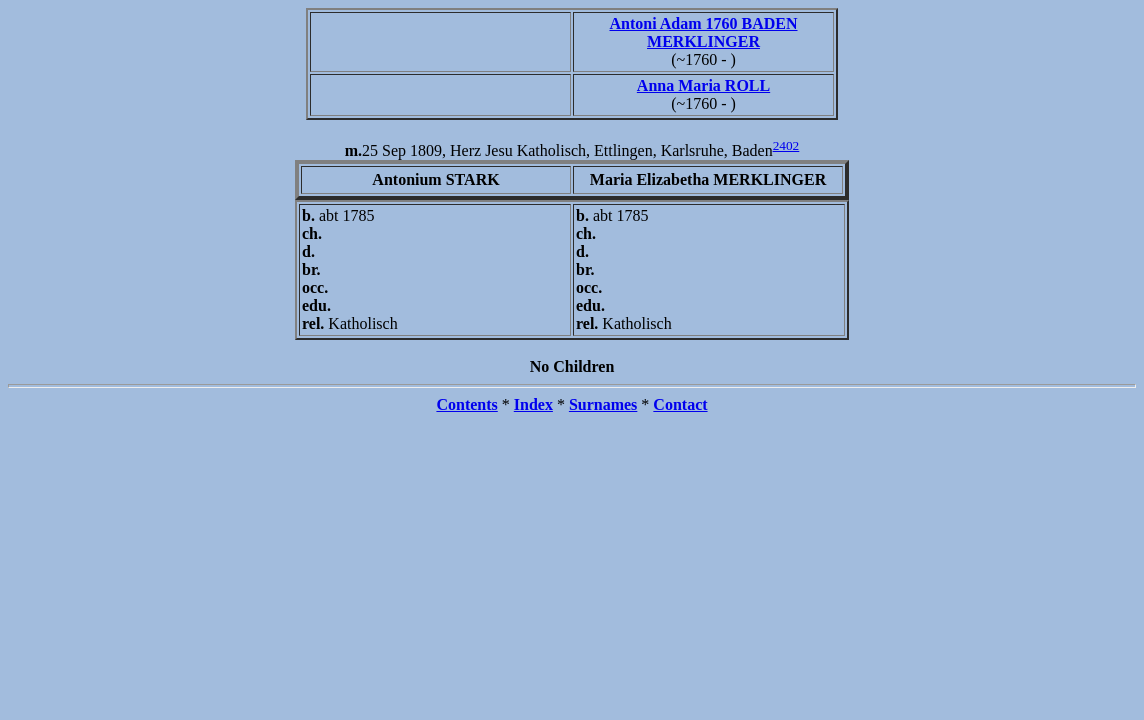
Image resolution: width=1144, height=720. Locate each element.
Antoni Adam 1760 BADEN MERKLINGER (703, 32)
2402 (786, 145)
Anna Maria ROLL (703, 85)
